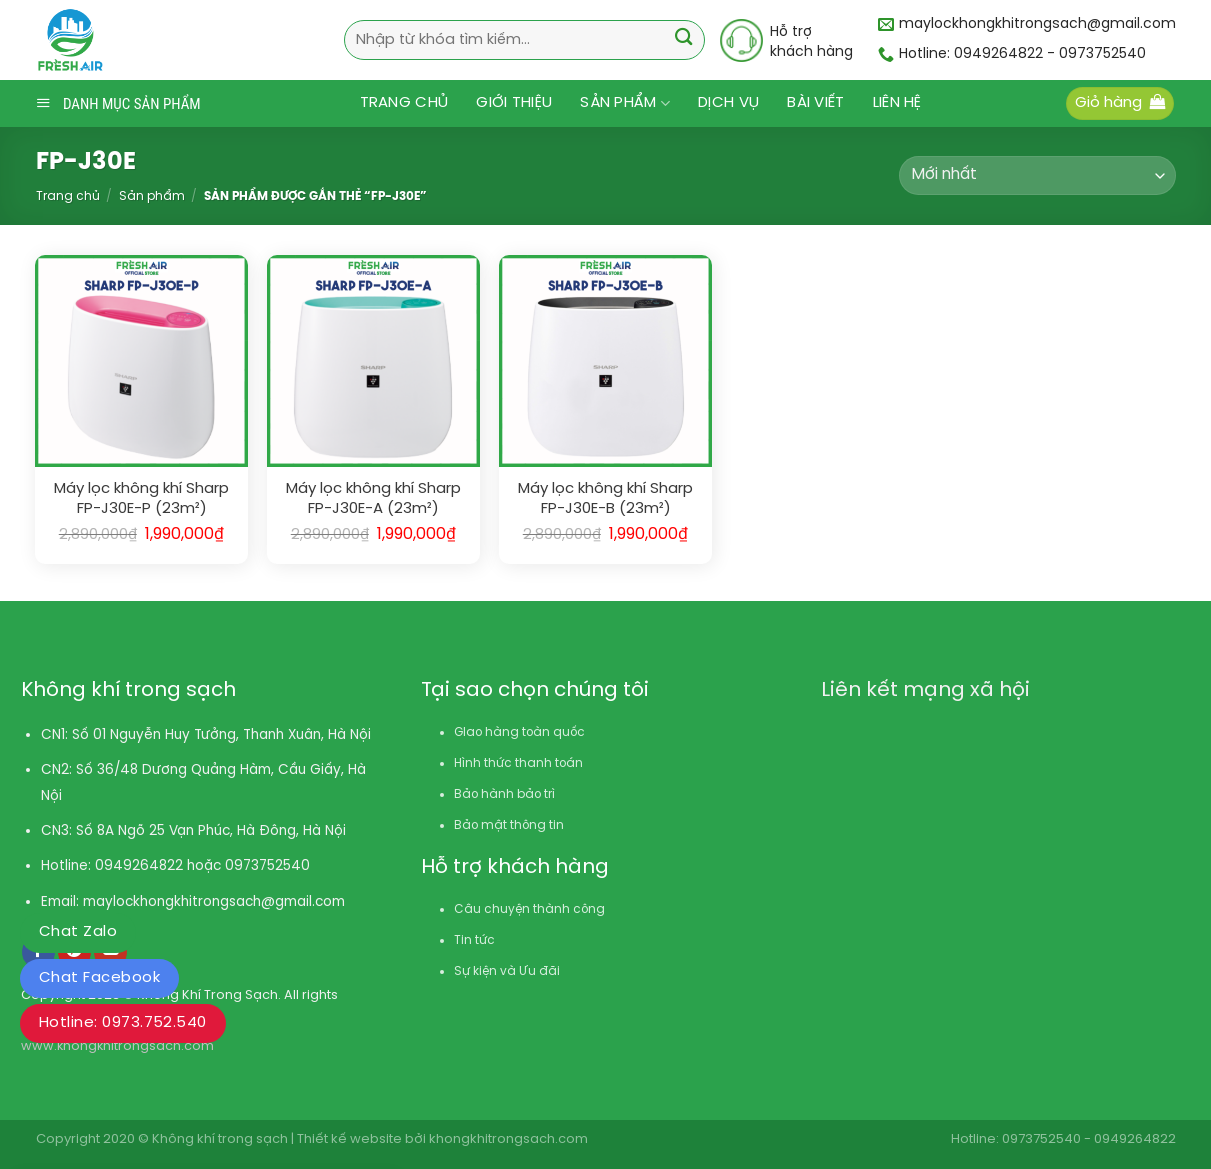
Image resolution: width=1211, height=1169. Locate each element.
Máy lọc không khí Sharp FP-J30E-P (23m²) (141, 499)
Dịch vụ (728, 103)
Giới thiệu (514, 103)
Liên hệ (897, 103)
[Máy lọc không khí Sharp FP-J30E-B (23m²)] (605, 361)
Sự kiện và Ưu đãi (507, 971)
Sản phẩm (625, 103)
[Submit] (684, 39)
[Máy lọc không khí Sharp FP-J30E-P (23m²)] (141, 361)
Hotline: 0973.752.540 (123, 1023)
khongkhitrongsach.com (508, 1139)
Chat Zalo (78, 932)
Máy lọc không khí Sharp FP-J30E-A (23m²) (373, 499)
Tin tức (474, 940)
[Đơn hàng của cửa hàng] (1037, 175)
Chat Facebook (99, 978)
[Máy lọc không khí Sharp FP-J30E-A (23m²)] (373, 361)
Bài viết (815, 103)
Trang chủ (404, 103)
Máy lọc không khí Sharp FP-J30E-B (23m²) (605, 499)
